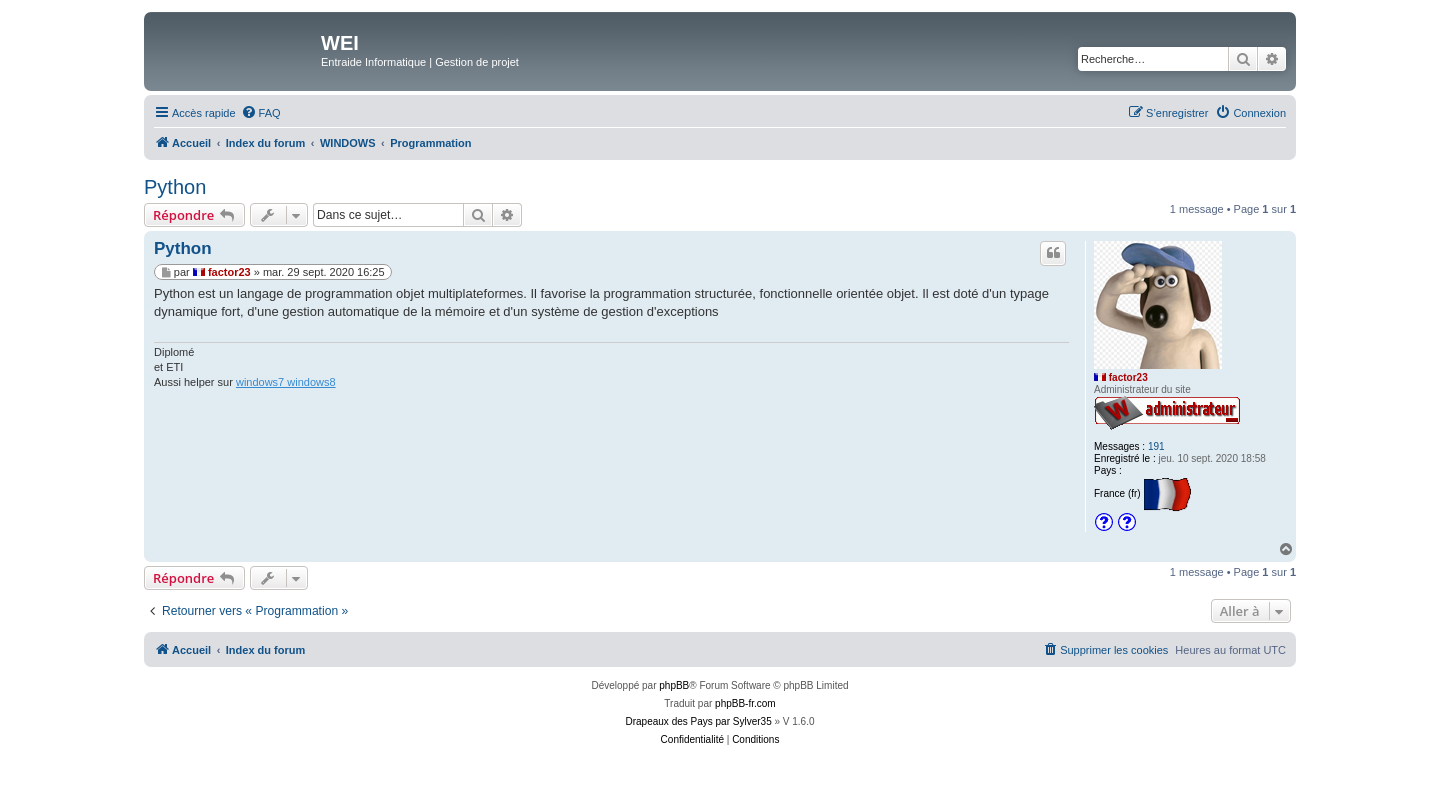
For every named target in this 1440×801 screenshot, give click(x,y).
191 (1156, 446)
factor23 (1128, 377)
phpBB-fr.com (745, 703)
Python (175, 187)
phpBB (674, 685)
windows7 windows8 (286, 382)
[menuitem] (261, 113)
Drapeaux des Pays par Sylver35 (699, 721)
